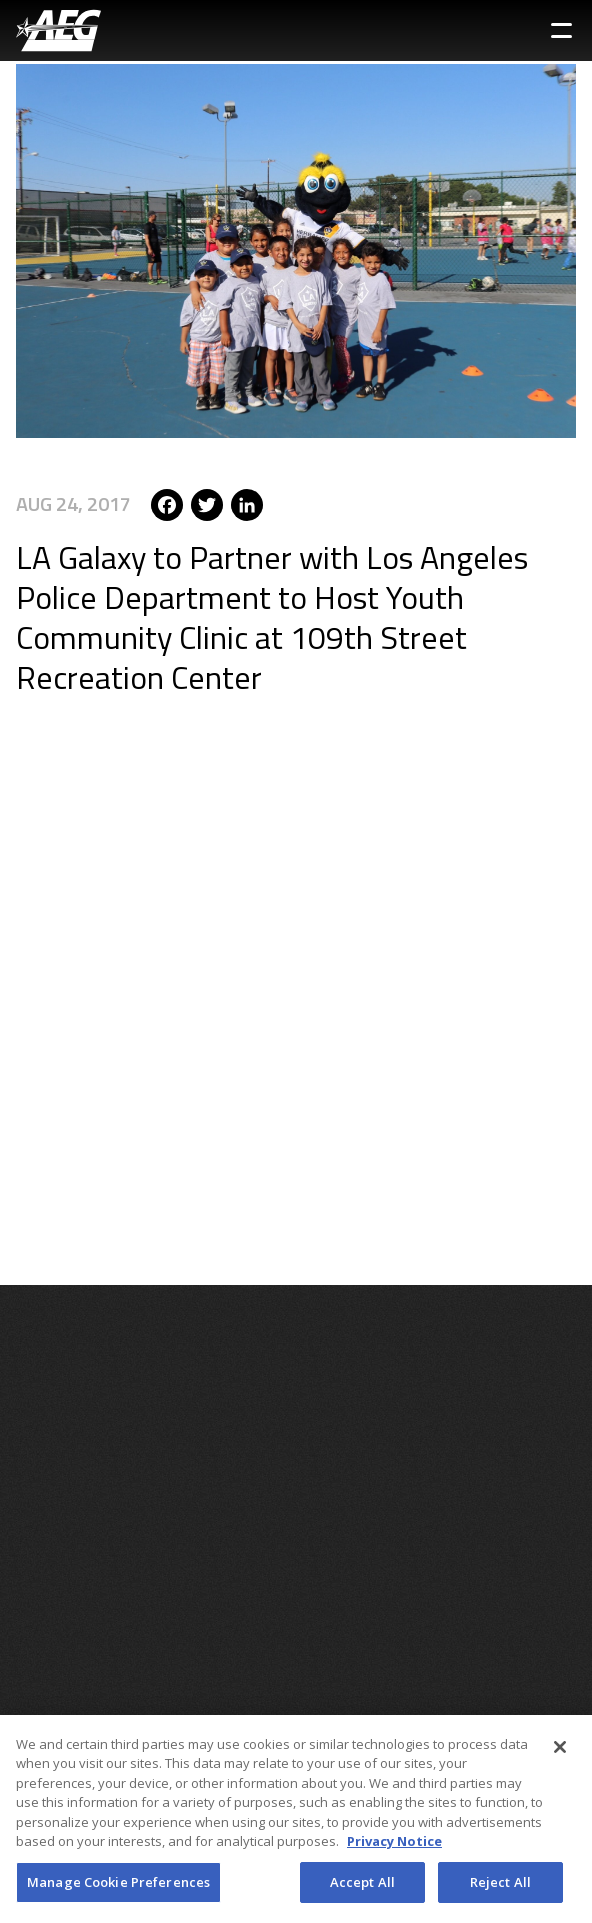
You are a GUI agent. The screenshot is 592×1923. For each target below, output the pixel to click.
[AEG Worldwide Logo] (58, 30)
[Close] (560, 1755)
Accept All (362, 1890)
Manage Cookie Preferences (118, 1890)
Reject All (500, 1890)
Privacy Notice (394, 1849)
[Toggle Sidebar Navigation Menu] (561, 30)
